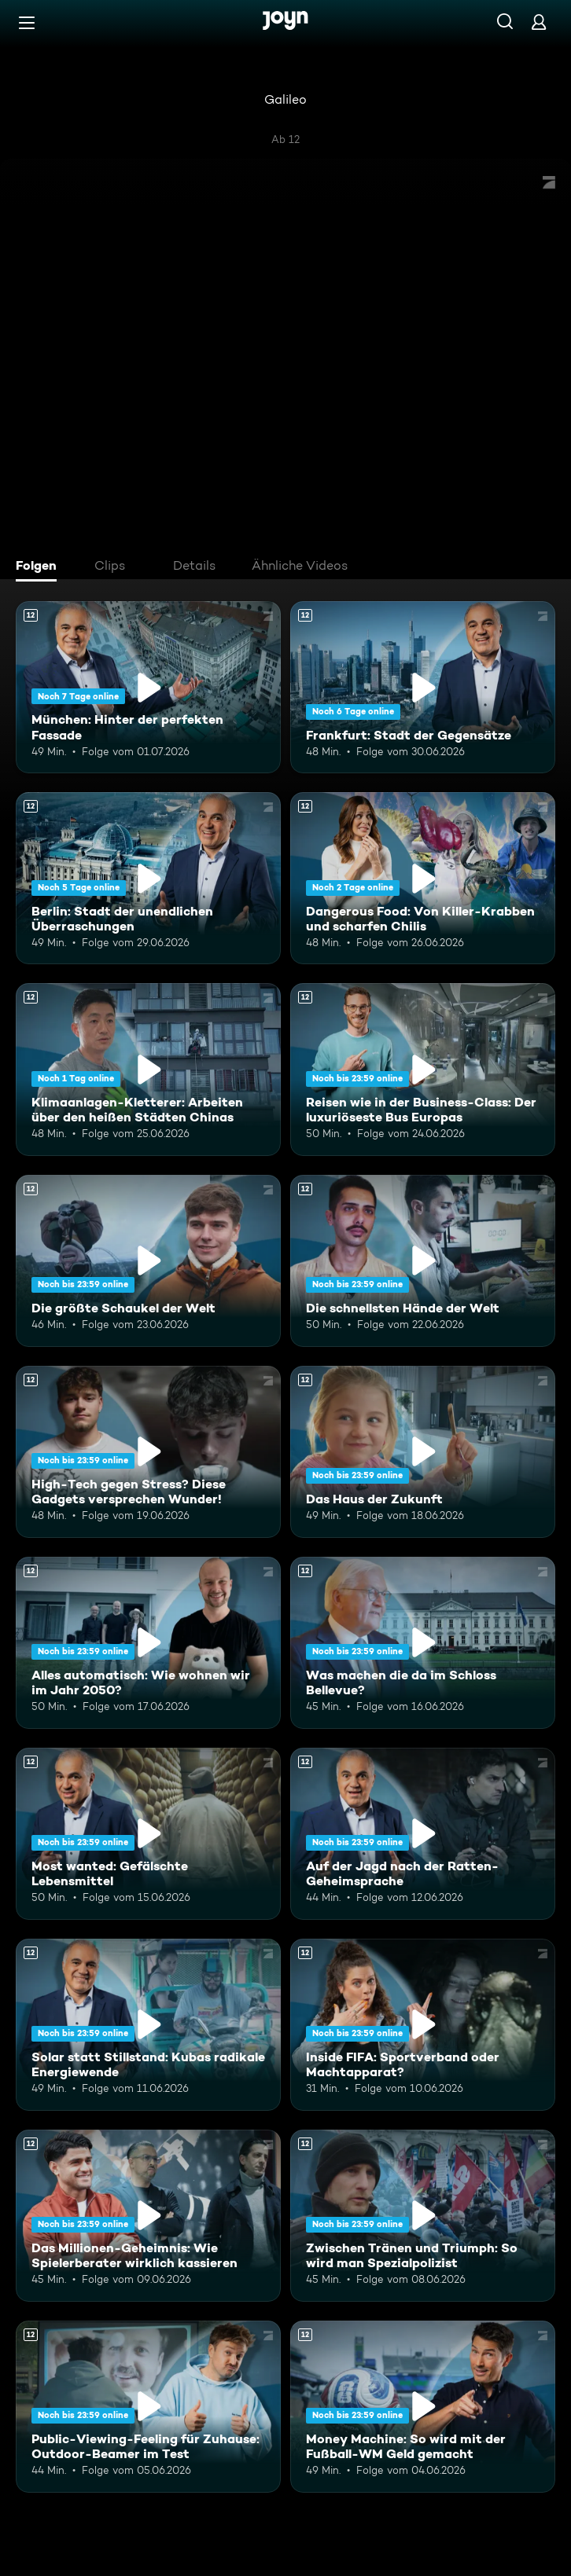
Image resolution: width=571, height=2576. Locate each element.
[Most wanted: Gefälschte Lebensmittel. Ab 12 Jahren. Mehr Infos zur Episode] (148, 1834)
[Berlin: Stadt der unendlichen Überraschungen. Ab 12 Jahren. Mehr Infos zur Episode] (148, 878)
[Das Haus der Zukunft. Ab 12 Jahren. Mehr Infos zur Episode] (422, 1452)
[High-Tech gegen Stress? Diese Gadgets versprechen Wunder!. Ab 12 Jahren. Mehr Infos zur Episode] (148, 1452)
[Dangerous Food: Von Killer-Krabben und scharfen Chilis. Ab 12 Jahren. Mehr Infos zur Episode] (422, 878)
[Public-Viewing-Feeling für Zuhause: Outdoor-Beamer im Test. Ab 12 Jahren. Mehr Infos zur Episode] (148, 2407)
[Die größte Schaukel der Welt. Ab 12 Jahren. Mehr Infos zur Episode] (148, 1261)
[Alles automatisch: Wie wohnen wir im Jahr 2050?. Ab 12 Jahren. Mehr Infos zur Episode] (148, 1643)
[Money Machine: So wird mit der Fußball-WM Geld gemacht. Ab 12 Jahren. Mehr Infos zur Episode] (422, 2407)
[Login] (539, 21)
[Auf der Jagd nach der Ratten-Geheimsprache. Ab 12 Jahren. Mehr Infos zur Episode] (422, 1834)
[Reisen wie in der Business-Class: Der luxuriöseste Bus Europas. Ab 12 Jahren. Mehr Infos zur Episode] (422, 1069)
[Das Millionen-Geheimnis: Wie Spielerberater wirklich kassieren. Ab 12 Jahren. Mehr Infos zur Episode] (148, 2216)
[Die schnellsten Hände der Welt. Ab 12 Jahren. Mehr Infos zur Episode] (422, 1261)
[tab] (40, 567)
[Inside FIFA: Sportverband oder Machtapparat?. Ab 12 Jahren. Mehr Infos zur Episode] (422, 2025)
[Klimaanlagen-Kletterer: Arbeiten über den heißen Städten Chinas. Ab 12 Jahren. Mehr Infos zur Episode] (148, 1069)
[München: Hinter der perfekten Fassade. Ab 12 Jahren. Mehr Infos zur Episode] (148, 687)
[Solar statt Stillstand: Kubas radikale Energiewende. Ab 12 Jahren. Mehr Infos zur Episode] (148, 2025)
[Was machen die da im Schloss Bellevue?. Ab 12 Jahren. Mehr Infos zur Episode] (422, 1643)
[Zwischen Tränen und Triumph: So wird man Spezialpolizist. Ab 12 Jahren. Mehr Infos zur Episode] (422, 2216)
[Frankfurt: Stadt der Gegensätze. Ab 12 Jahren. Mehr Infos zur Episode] (422, 687)
